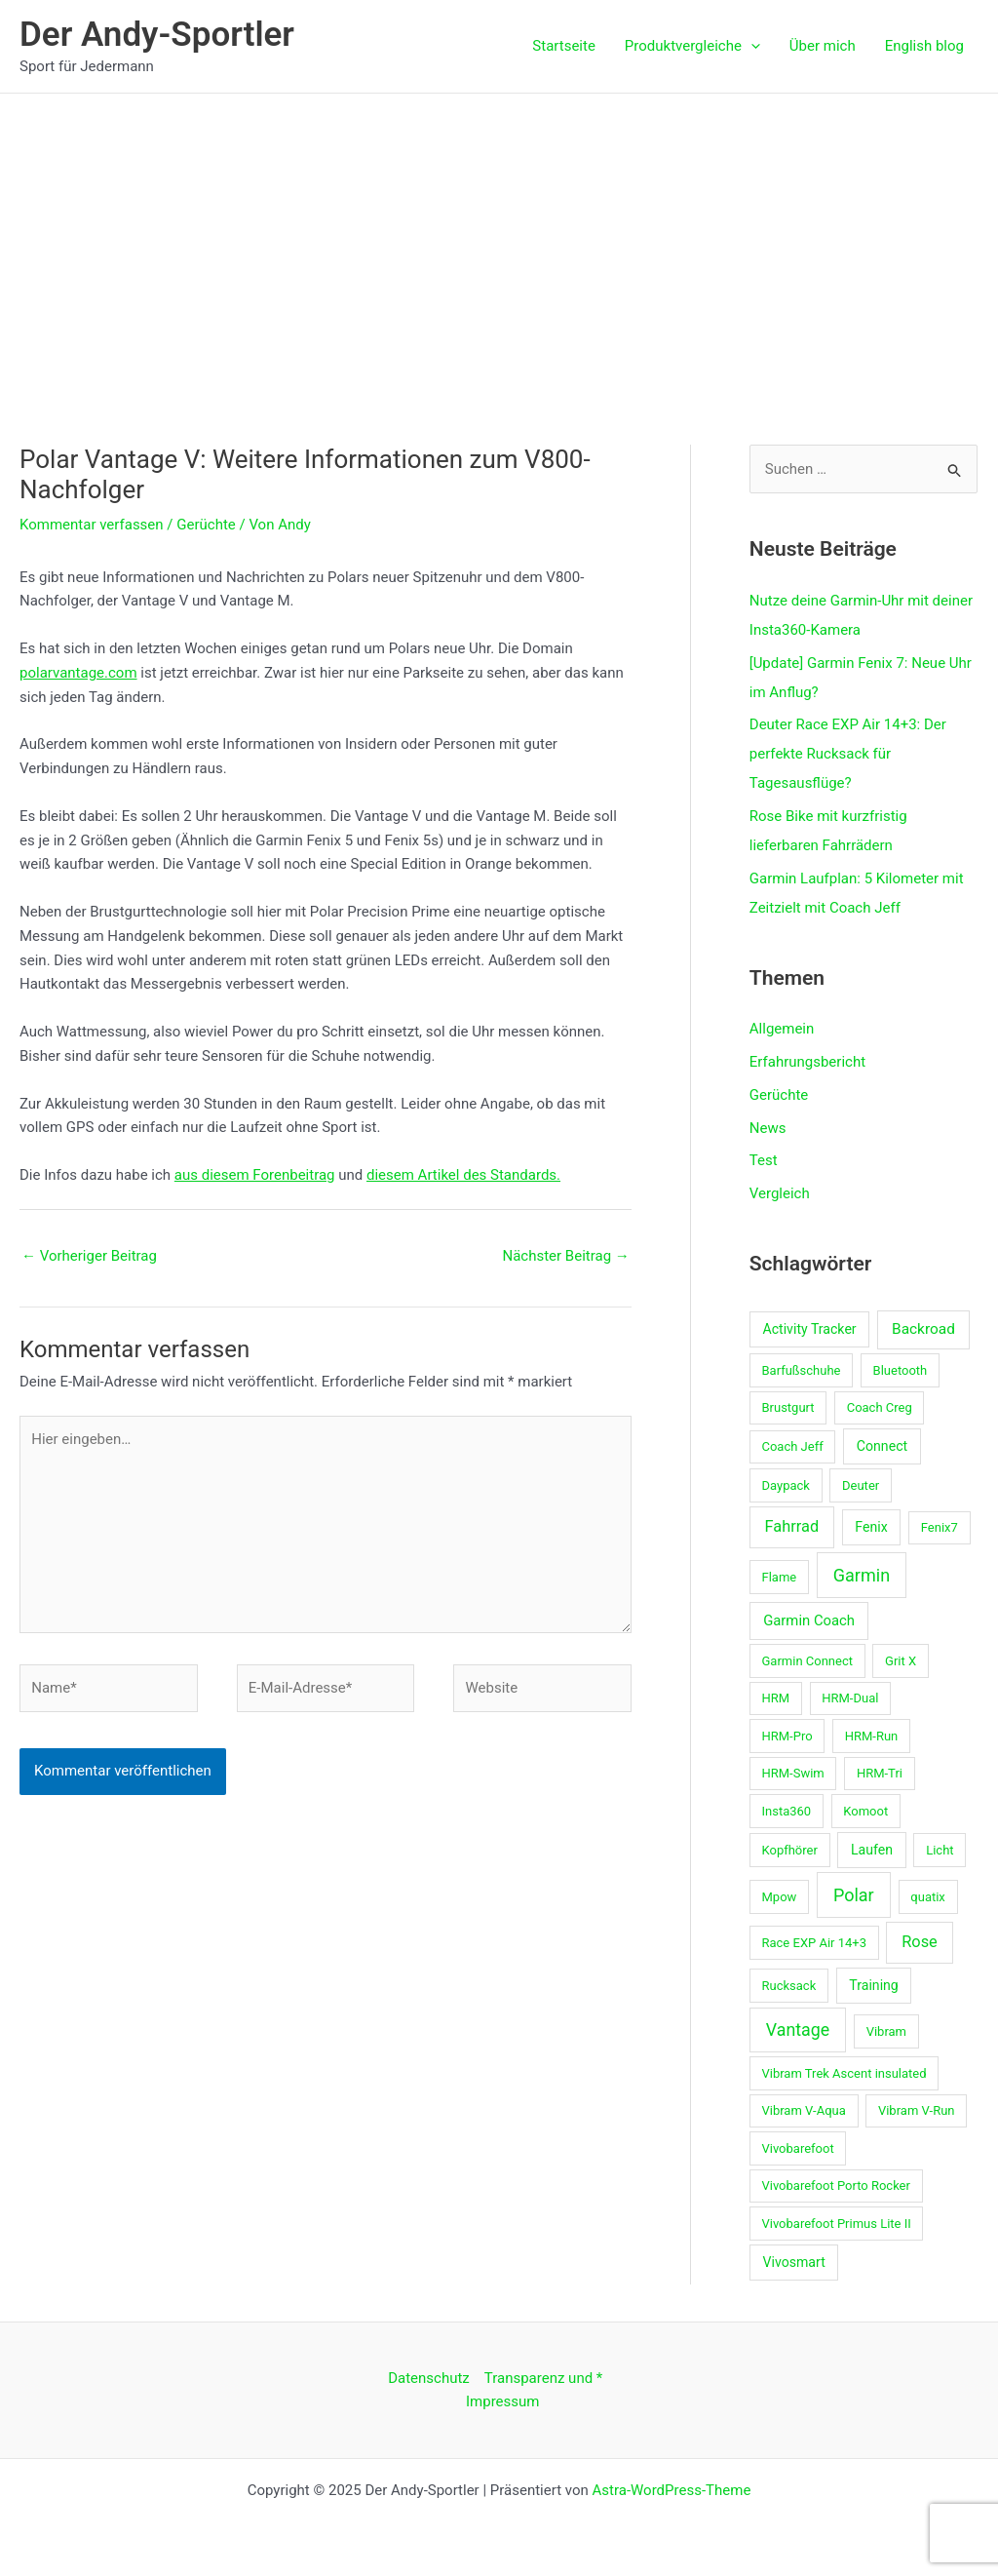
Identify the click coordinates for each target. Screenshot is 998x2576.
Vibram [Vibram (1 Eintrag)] (886, 2031)
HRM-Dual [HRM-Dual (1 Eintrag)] (850, 1698)
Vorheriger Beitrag (89, 1256)
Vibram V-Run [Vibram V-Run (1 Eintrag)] (916, 2110)
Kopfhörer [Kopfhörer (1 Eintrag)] (789, 1850)
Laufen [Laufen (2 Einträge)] (872, 1849)
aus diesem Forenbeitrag (254, 1175)
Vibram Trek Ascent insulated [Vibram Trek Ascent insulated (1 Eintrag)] (843, 2073)
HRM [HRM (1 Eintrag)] (775, 1698)
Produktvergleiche (692, 46)
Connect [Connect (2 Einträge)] (882, 1446)
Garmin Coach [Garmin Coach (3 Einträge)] (809, 1620)
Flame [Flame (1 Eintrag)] (778, 1577)
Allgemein (782, 1028)
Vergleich (779, 1193)
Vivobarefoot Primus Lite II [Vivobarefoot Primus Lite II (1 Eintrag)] (835, 2223)
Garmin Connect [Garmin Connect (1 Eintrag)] (806, 1661)
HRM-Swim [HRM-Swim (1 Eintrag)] (792, 1773)
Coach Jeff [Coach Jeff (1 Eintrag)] (792, 1446)
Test (763, 1160)
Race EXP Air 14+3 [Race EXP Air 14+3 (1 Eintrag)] (813, 1942)
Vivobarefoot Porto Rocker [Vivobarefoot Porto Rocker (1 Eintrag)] (835, 2185)
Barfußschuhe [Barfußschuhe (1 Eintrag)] (800, 1370)
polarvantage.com (78, 673)
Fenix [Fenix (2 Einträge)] (871, 1527)
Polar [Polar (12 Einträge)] (853, 1895)
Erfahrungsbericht (807, 1062)
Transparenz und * (543, 2378)
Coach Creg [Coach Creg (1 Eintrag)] (879, 1407)
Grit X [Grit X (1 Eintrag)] (900, 1661)
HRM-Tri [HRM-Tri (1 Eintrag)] (879, 1773)
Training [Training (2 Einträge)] (873, 1985)
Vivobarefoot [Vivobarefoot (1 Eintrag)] (797, 2148)
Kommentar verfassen (91, 524)
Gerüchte (206, 524)
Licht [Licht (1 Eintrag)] (939, 1850)
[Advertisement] (499, 239)
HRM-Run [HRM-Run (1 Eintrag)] (872, 1736)
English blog (924, 46)
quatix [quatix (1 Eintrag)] (927, 1897)
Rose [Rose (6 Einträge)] (920, 1941)
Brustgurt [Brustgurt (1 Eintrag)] (787, 1407)
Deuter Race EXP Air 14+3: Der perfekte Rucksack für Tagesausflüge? (847, 754)
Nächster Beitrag (565, 1256)
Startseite (563, 46)
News (768, 1128)
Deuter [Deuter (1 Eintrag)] (860, 1485)
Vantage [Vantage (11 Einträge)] (797, 2029)
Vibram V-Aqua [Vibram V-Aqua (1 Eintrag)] (803, 2110)
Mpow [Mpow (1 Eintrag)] (778, 1897)
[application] (751, 46)
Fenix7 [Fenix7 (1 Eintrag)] (939, 1527)
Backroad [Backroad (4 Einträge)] (923, 1329)
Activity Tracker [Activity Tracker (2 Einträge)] (809, 1329)
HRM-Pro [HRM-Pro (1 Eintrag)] (786, 1736)
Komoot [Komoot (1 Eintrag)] (865, 1811)
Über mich (822, 46)
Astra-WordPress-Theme (672, 2490)
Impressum (502, 2401)
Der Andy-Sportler (156, 35)
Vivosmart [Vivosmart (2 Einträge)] (793, 2262)
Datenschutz (429, 2378)
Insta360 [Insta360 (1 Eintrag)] (786, 1811)
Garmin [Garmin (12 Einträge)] (861, 1575)
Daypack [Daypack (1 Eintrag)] (785, 1485)
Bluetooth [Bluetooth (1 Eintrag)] (900, 1370)
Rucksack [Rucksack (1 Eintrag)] (788, 1985)
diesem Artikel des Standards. (463, 1175)
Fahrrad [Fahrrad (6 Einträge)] (792, 1526)
